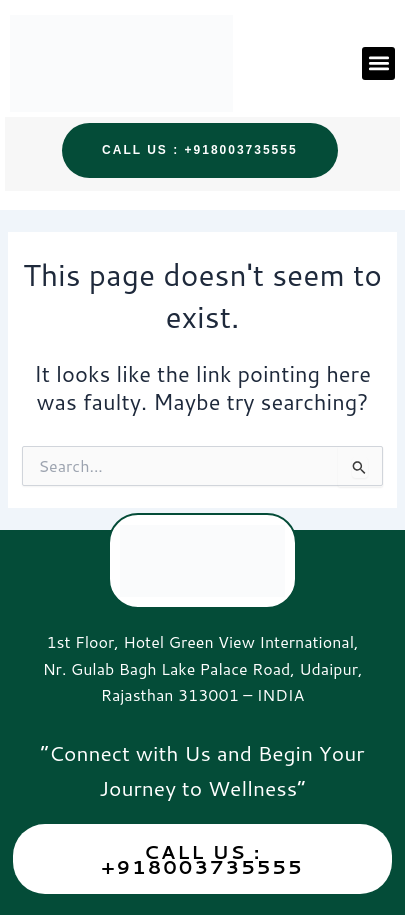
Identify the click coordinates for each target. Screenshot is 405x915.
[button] (378, 63)
